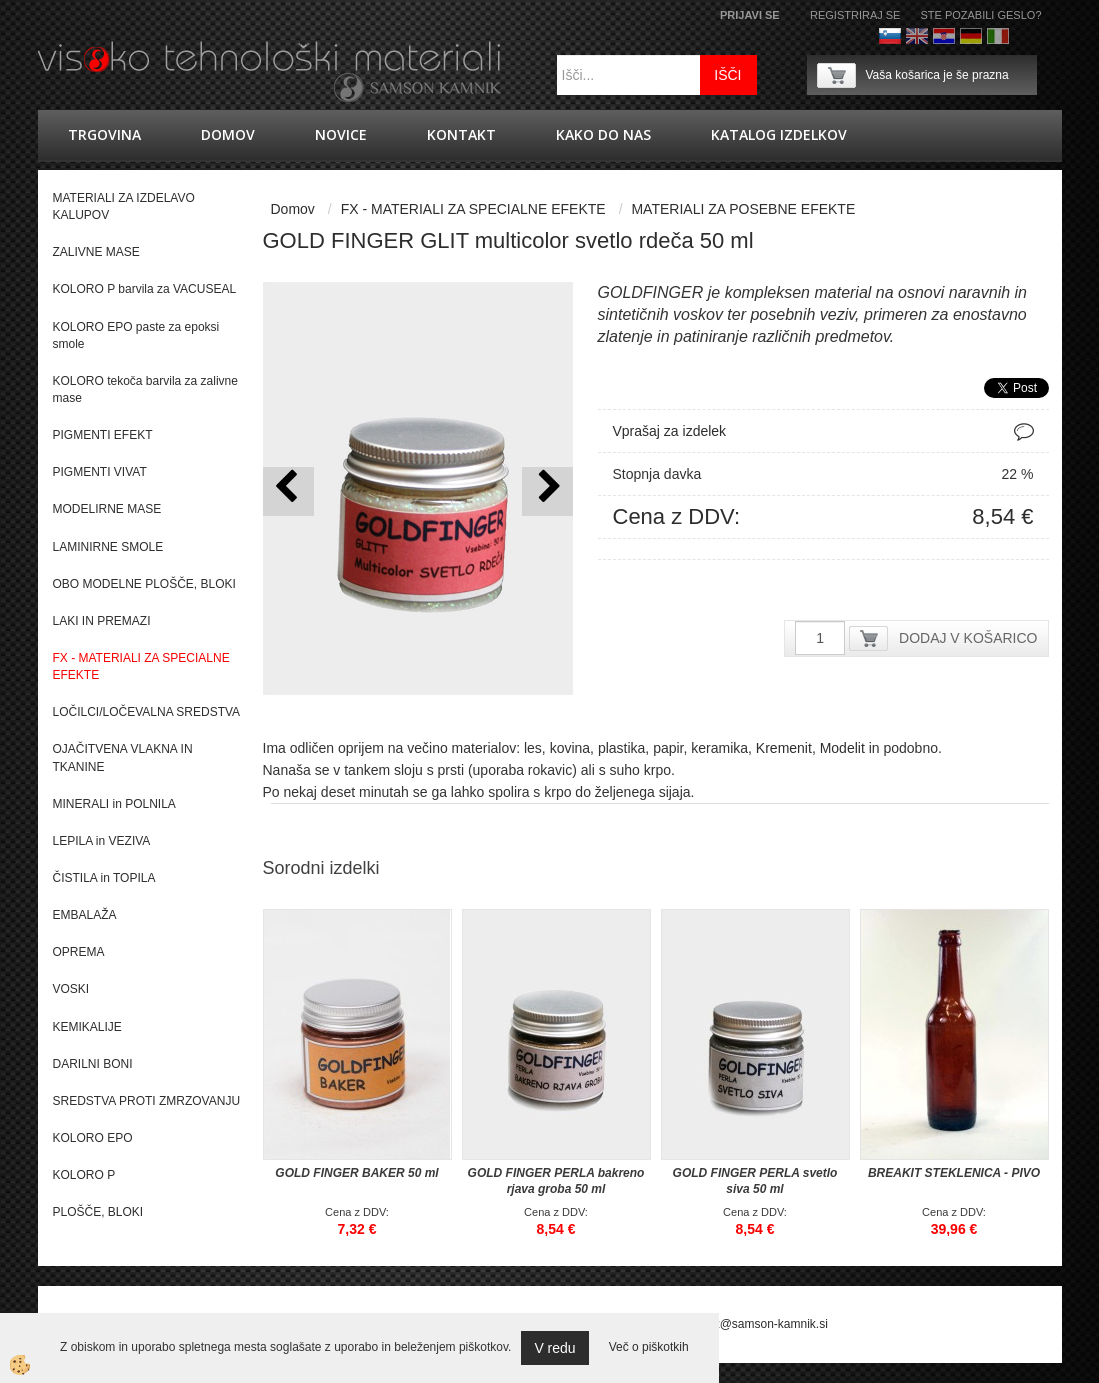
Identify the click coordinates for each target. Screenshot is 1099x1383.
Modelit (842, 748)
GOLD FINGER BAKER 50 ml (356, 1173)
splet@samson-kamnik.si (761, 1324)
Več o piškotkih (649, 1347)
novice (341, 134)
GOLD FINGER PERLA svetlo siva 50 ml (755, 1181)
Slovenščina (890, 36)
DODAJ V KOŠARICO (968, 638)
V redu (554, 1348)
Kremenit (784, 748)
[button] (547, 491)
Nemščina (971, 36)
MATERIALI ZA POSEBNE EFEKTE (743, 209)
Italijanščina (998, 36)
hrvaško (944, 36)
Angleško (917, 36)
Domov (228, 134)
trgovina (104, 134)
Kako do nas (603, 134)
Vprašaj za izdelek (670, 431)
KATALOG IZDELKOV (779, 134)
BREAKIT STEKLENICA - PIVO (954, 1173)
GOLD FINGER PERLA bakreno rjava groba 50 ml (556, 1181)
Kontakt (461, 134)
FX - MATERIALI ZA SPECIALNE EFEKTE (473, 209)
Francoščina (1025, 36)
